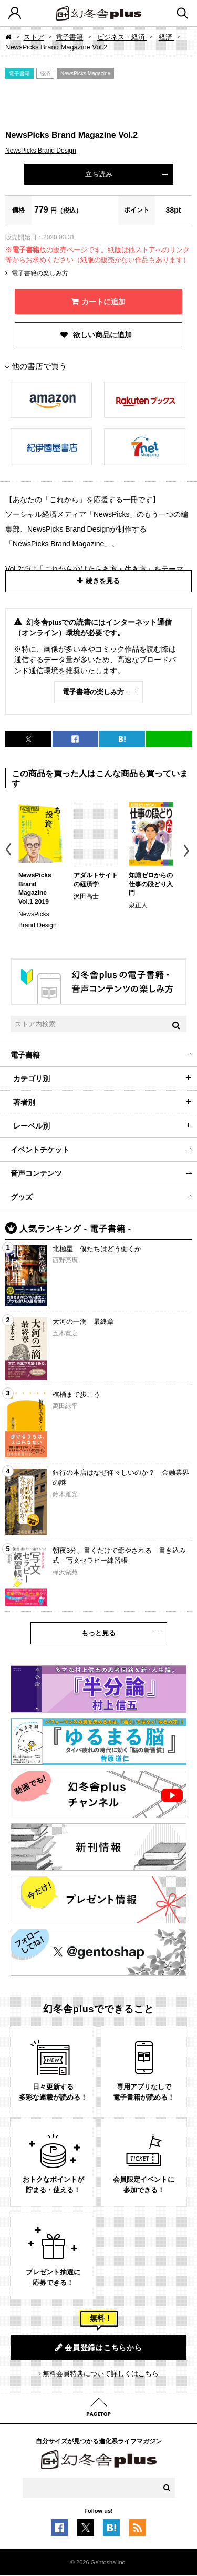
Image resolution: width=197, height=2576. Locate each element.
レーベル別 (31, 1126)
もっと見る (98, 1633)
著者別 (24, 1102)
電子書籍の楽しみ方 (40, 273)
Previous (9, 851)
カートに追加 (103, 301)
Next (187, 851)
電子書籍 (69, 37)
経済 (166, 37)
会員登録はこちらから (98, 2347)
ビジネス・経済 (122, 37)
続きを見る (103, 580)
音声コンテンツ (36, 1173)
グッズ (22, 1197)
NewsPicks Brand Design (40, 150)
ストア (34, 37)
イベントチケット (40, 1149)
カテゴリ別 (31, 1078)
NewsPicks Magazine (85, 73)
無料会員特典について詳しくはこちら (101, 2374)
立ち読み (98, 174)
